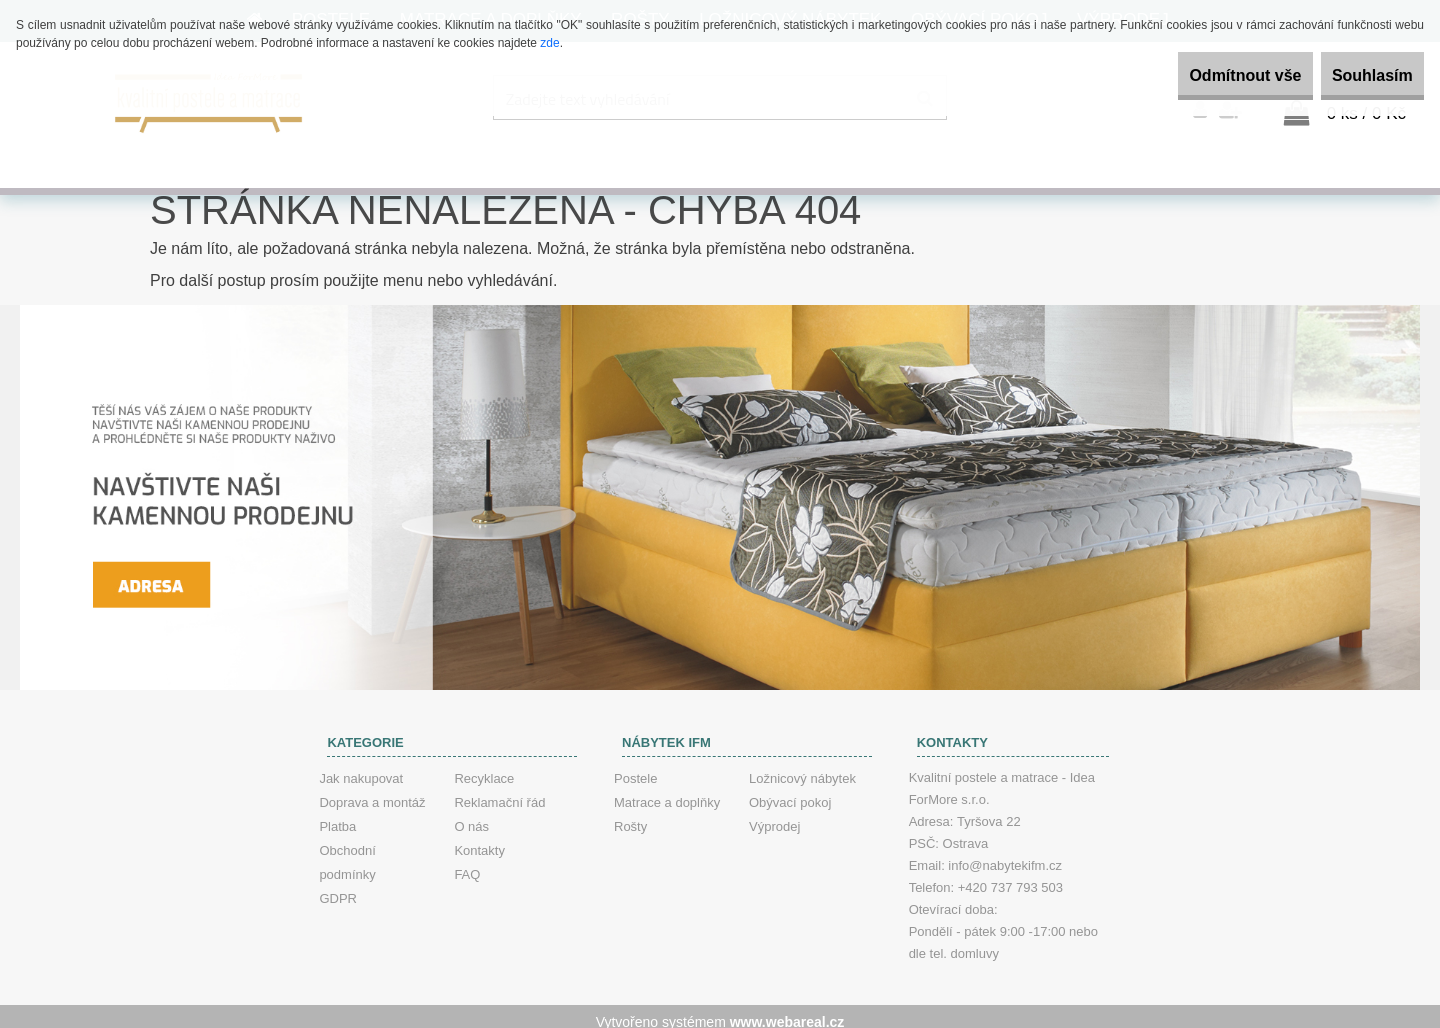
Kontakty (479, 839)
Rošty (630, 815)
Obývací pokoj (790, 791)
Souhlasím (1358, 75)
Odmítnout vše (1204, 75)
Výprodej (774, 815)
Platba (337, 815)
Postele (635, 767)
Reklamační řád (499, 791)
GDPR (338, 887)
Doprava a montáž (372, 791)
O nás (471, 815)
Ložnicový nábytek (802, 767)
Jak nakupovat (361, 767)
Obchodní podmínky (347, 851)
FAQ (467, 863)
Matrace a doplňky (667, 791)
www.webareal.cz (787, 1011)
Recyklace (484, 767)
